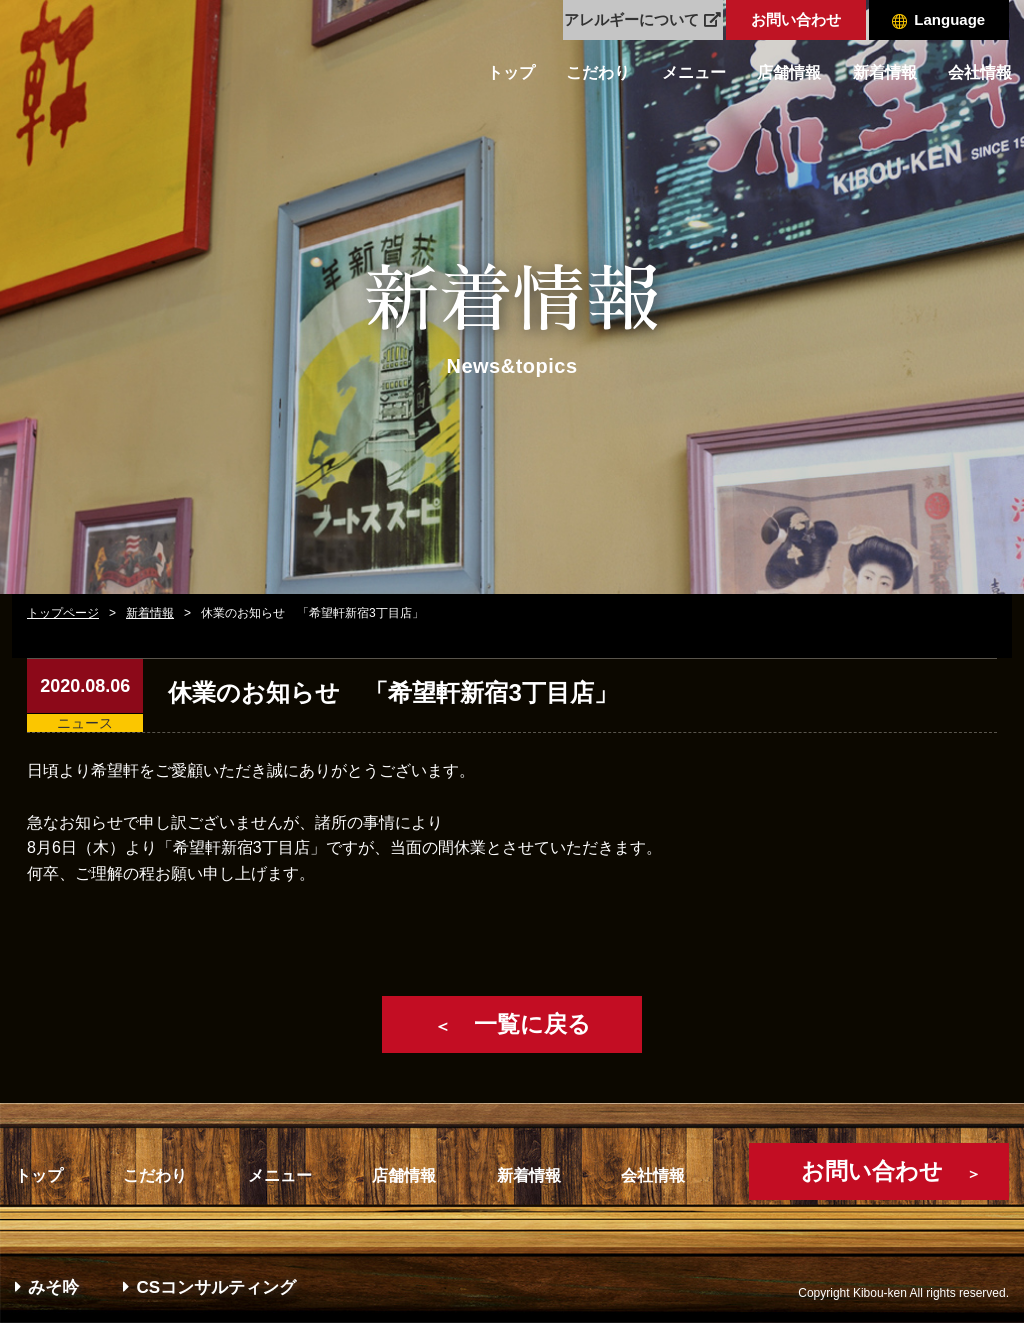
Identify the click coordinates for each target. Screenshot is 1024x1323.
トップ (511, 72)
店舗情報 (789, 72)
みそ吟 (47, 1287)
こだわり (598, 72)
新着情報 (885, 72)
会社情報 (980, 72)
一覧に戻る (512, 1024)
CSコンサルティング (209, 1287)
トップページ (63, 613)
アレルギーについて (642, 19)
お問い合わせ (796, 19)
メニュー (694, 72)
